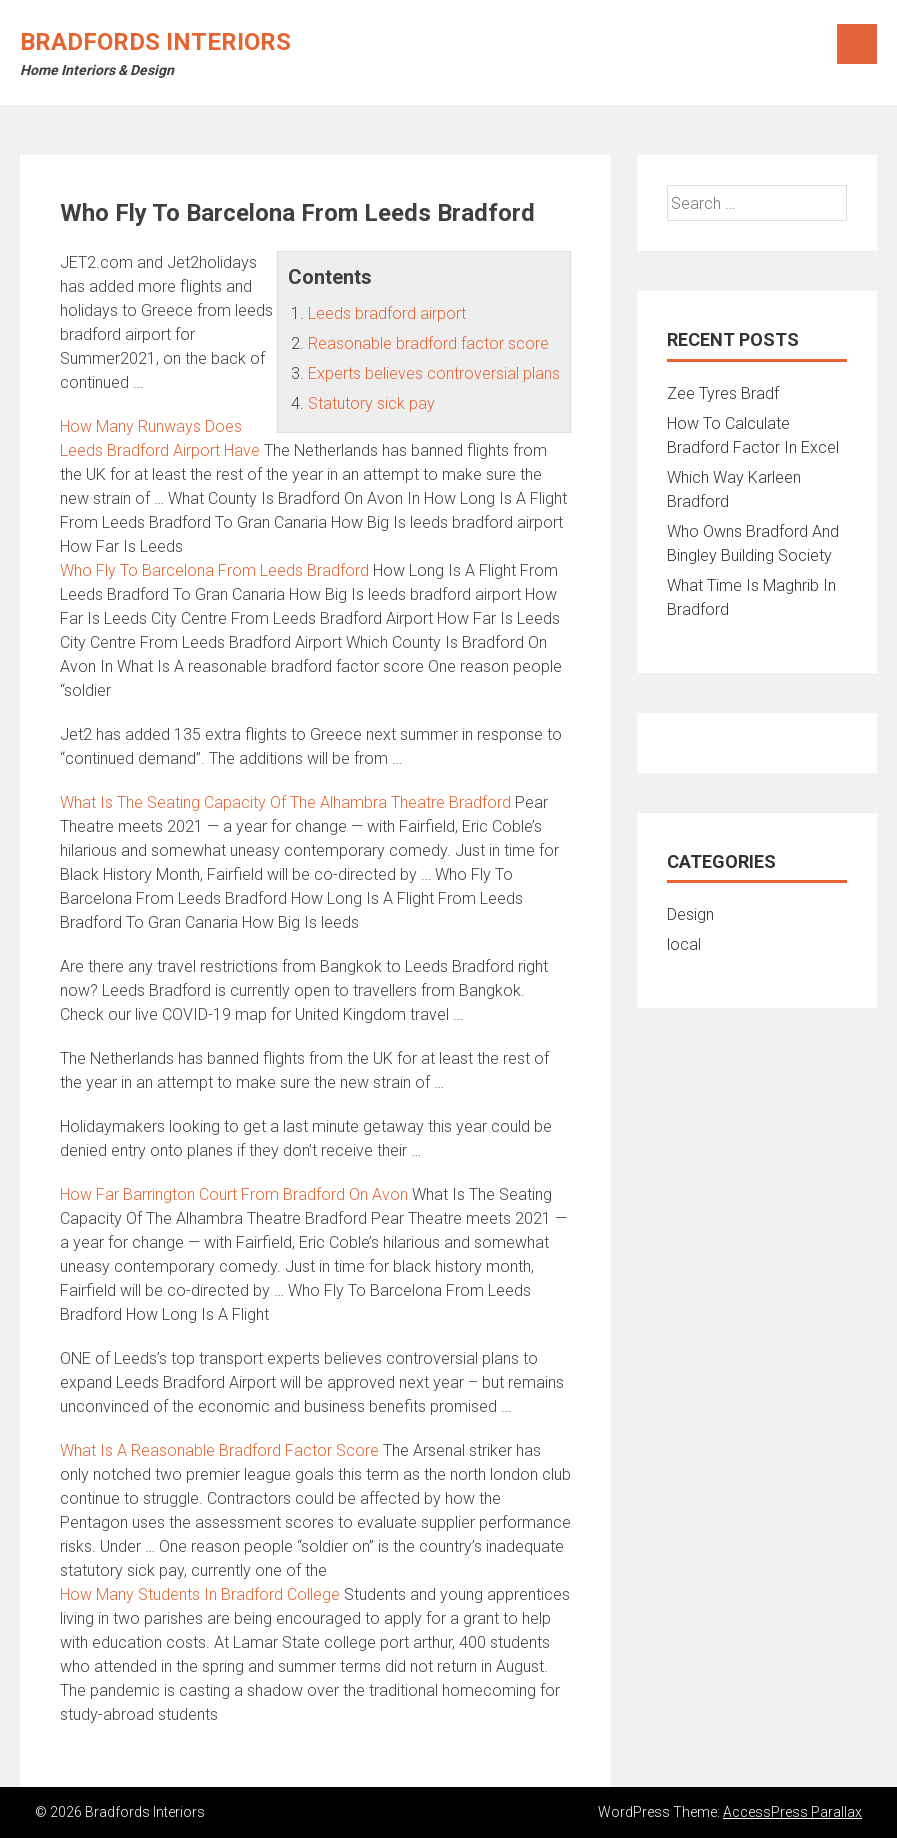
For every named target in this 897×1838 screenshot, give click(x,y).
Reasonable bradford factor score (428, 343)
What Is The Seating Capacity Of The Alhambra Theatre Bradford (285, 802)
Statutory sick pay (371, 403)
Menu (857, 44)
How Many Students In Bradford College (200, 1594)
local (684, 944)
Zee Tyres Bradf (723, 393)
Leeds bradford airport (387, 313)
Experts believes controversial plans (434, 373)
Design (690, 914)
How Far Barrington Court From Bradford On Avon (234, 1194)
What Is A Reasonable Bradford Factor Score (219, 1450)
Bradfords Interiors (155, 42)
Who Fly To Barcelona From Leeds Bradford (214, 570)
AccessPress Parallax (792, 1812)
